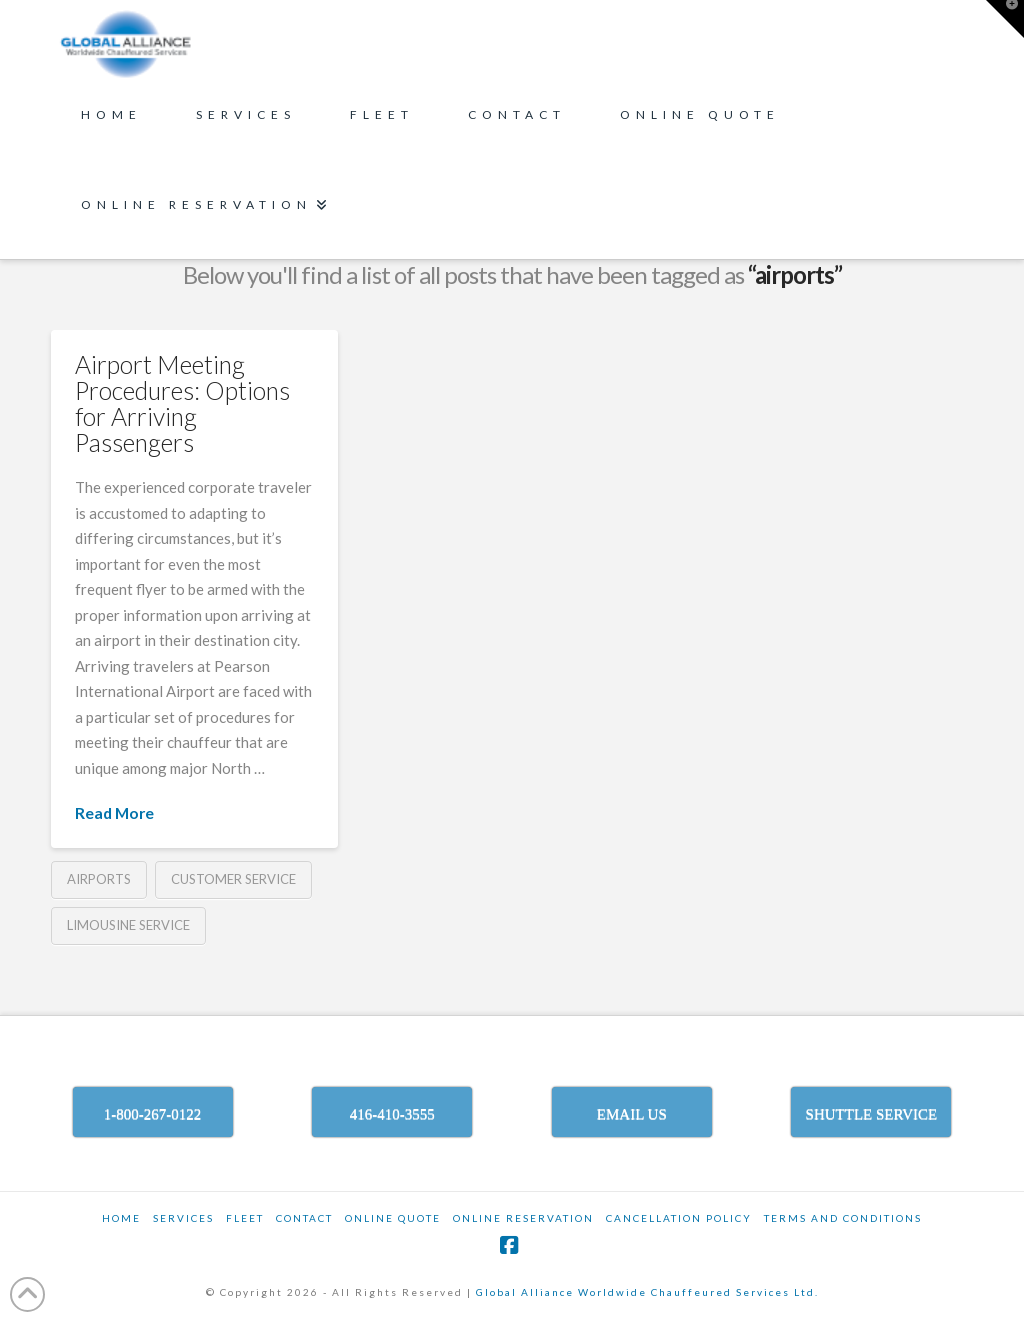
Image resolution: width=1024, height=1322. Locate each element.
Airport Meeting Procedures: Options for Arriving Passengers (182, 403)
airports (99, 879)
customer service (233, 879)
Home (121, 1218)
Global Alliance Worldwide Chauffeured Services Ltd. (647, 1292)
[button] (1005, 19)
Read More (114, 812)
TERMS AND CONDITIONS (843, 1218)
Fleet (245, 1218)
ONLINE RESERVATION (523, 1218)
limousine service (128, 925)
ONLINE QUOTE (393, 1218)
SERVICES (183, 1218)
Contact (304, 1218)
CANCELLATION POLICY (679, 1218)
